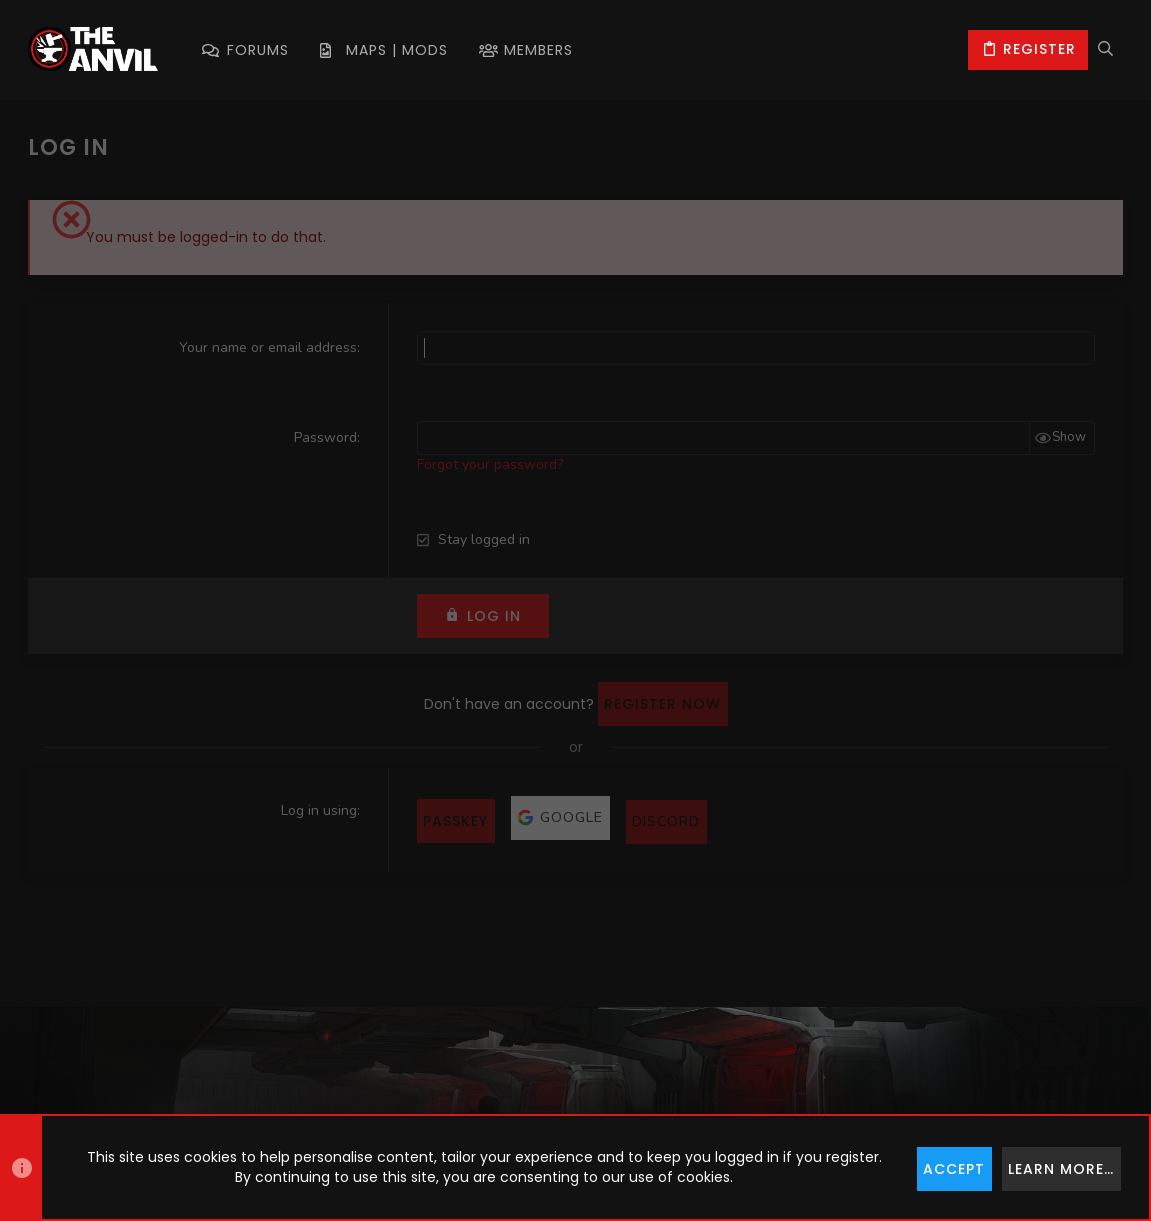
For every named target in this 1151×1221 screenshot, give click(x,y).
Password (325, 437)
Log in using (319, 810)
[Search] (1105, 50)
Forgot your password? (490, 464)
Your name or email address (268, 347)
